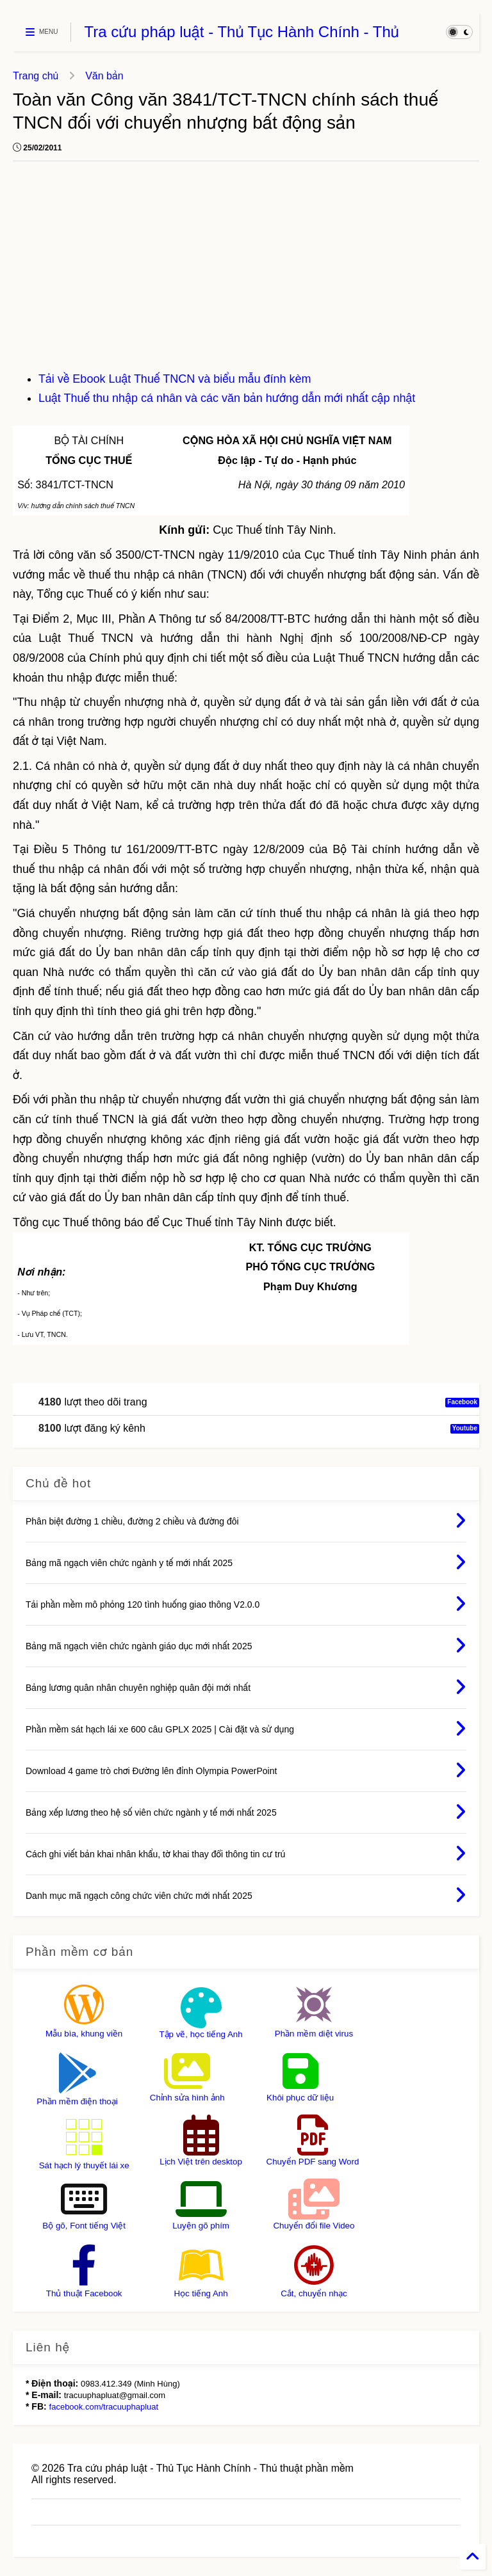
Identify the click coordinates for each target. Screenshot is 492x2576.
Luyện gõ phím (200, 2225)
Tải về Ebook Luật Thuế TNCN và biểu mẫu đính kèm (174, 378)
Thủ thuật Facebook (84, 2293)
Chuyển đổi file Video (313, 2225)
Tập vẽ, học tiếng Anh (200, 2034)
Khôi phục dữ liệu (300, 2097)
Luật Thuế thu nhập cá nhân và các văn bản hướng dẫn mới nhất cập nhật (226, 398)
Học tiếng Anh (200, 2293)
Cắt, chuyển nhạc (314, 2293)
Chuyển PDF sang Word (312, 2161)
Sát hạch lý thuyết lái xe (84, 2165)
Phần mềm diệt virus (314, 2033)
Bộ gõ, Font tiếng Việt (84, 2225)
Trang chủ (35, 75)
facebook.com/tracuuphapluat (104, 2407)
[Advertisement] (246, 273)
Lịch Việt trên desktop (201, 2161)
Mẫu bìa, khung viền (83, 2033)
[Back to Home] (473, 2557)
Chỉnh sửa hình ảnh (187, 2097)
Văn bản (104, 75)
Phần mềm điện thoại (77, 2101)
